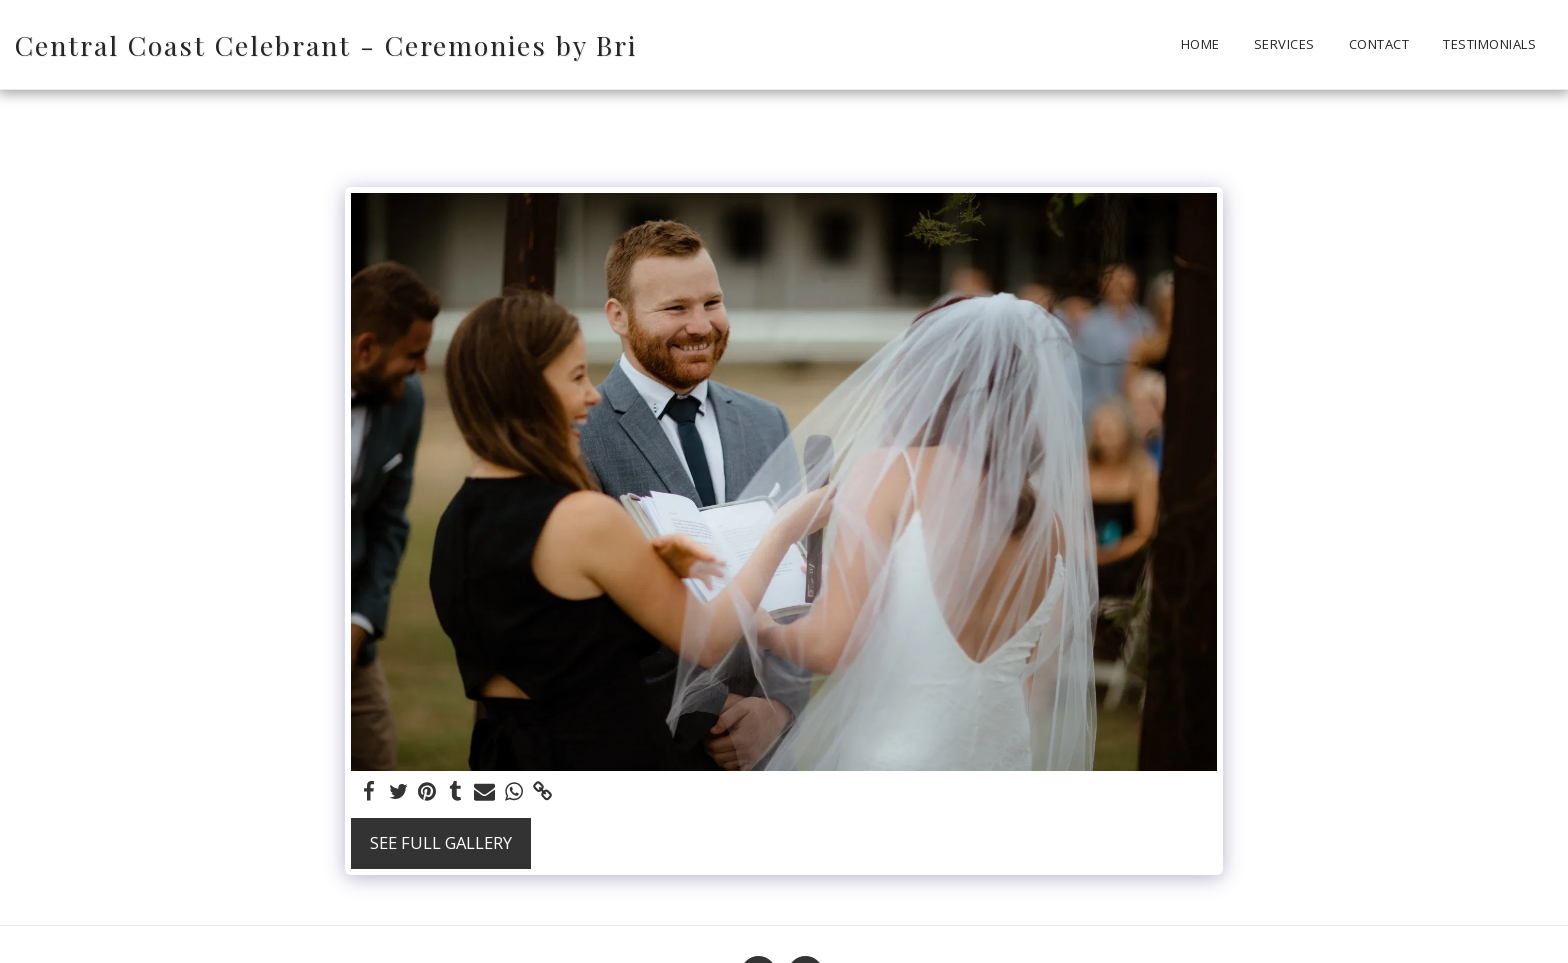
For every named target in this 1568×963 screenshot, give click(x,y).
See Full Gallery (441, 842)
